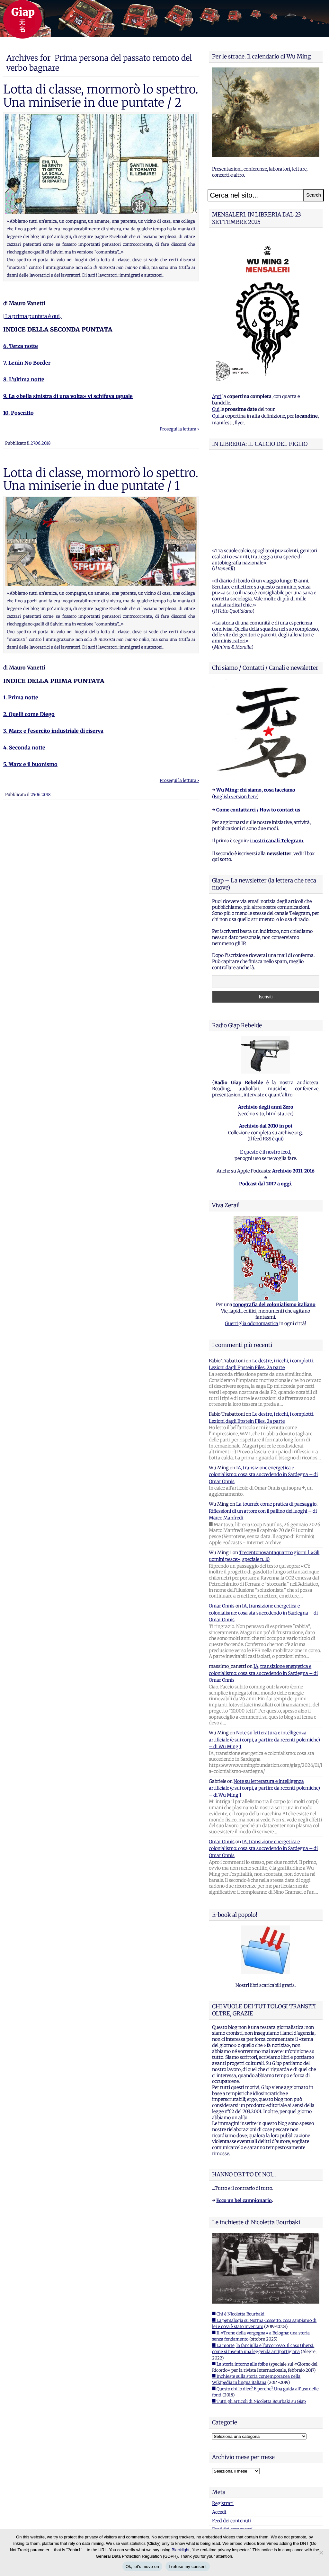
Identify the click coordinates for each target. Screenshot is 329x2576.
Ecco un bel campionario (244, 2120)
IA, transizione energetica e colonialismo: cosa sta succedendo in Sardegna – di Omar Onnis (263, 1394)
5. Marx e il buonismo (30, 764)
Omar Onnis (222, 1525)
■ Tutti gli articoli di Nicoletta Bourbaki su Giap (259, 2321)
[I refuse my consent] (321, 2552)
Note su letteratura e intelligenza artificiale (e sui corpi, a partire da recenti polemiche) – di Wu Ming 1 (264, 1659)
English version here (235, 716)
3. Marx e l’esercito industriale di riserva (53, 731)
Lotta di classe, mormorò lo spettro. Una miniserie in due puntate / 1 (100, 479)
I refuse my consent (188, 2566)
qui (278, 1058)
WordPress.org (227, 2458)
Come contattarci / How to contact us (258, 729)
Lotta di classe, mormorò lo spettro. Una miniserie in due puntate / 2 (100, 96)
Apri (216, 396)
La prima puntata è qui (32, 316)
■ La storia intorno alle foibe (240, 2284)
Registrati (223, 2423)
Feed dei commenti (232, 2449)
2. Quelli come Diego (29, 714)
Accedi (219, 2432)
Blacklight (181, 2549)
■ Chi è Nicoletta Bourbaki (238, 2233)
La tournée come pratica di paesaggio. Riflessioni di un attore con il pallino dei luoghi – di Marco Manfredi (263, 1430)
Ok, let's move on (142, 2566)
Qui (215, 409)
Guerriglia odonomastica (251, 1243)
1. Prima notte (20, 697)
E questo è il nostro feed (265, 1072)
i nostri (276, 760)
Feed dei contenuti (231, 2440)
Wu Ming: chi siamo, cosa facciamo (255, 710)
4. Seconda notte (24, 747)
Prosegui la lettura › (179, 429)
